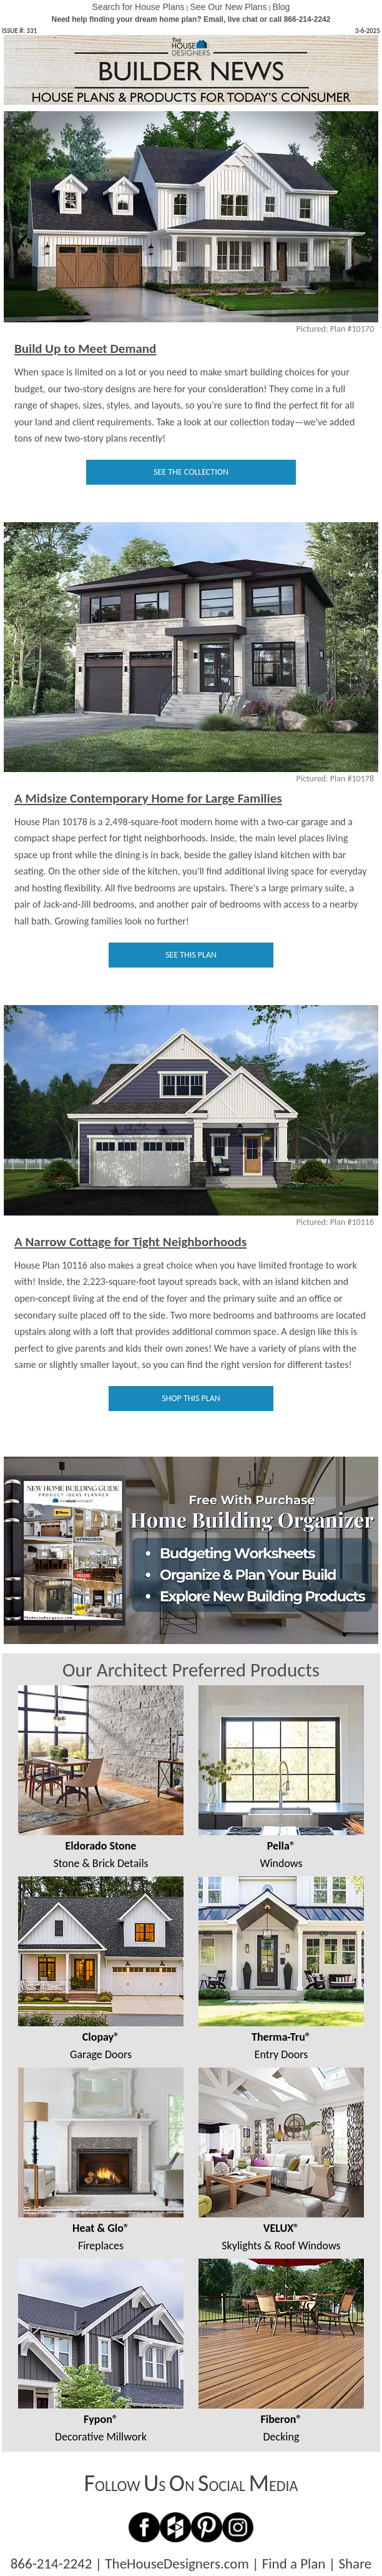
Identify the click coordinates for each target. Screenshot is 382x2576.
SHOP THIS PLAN (191, 1398)
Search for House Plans (138, 7)
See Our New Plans (228, 7)
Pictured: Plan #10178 (335, 778)
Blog (281, 7)
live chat (243, 19)
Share (354, 2563)
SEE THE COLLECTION (191, 472)
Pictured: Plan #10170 (335, 329)
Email (213, 19)
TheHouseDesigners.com (176, 2563)
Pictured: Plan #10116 (335, 1222)
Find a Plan (294, 2563)
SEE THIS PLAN (191, 954)
